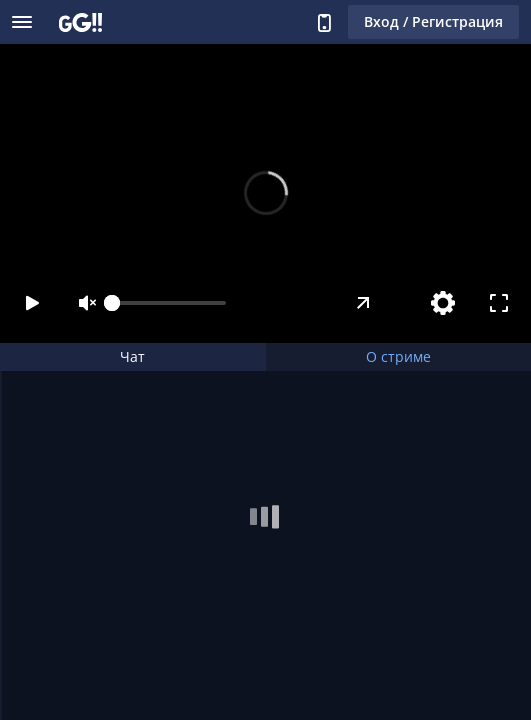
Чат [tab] (132, 356)
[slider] (169, 303)
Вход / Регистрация (433, 21)
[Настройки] (443, 303)
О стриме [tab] (398, 356)
